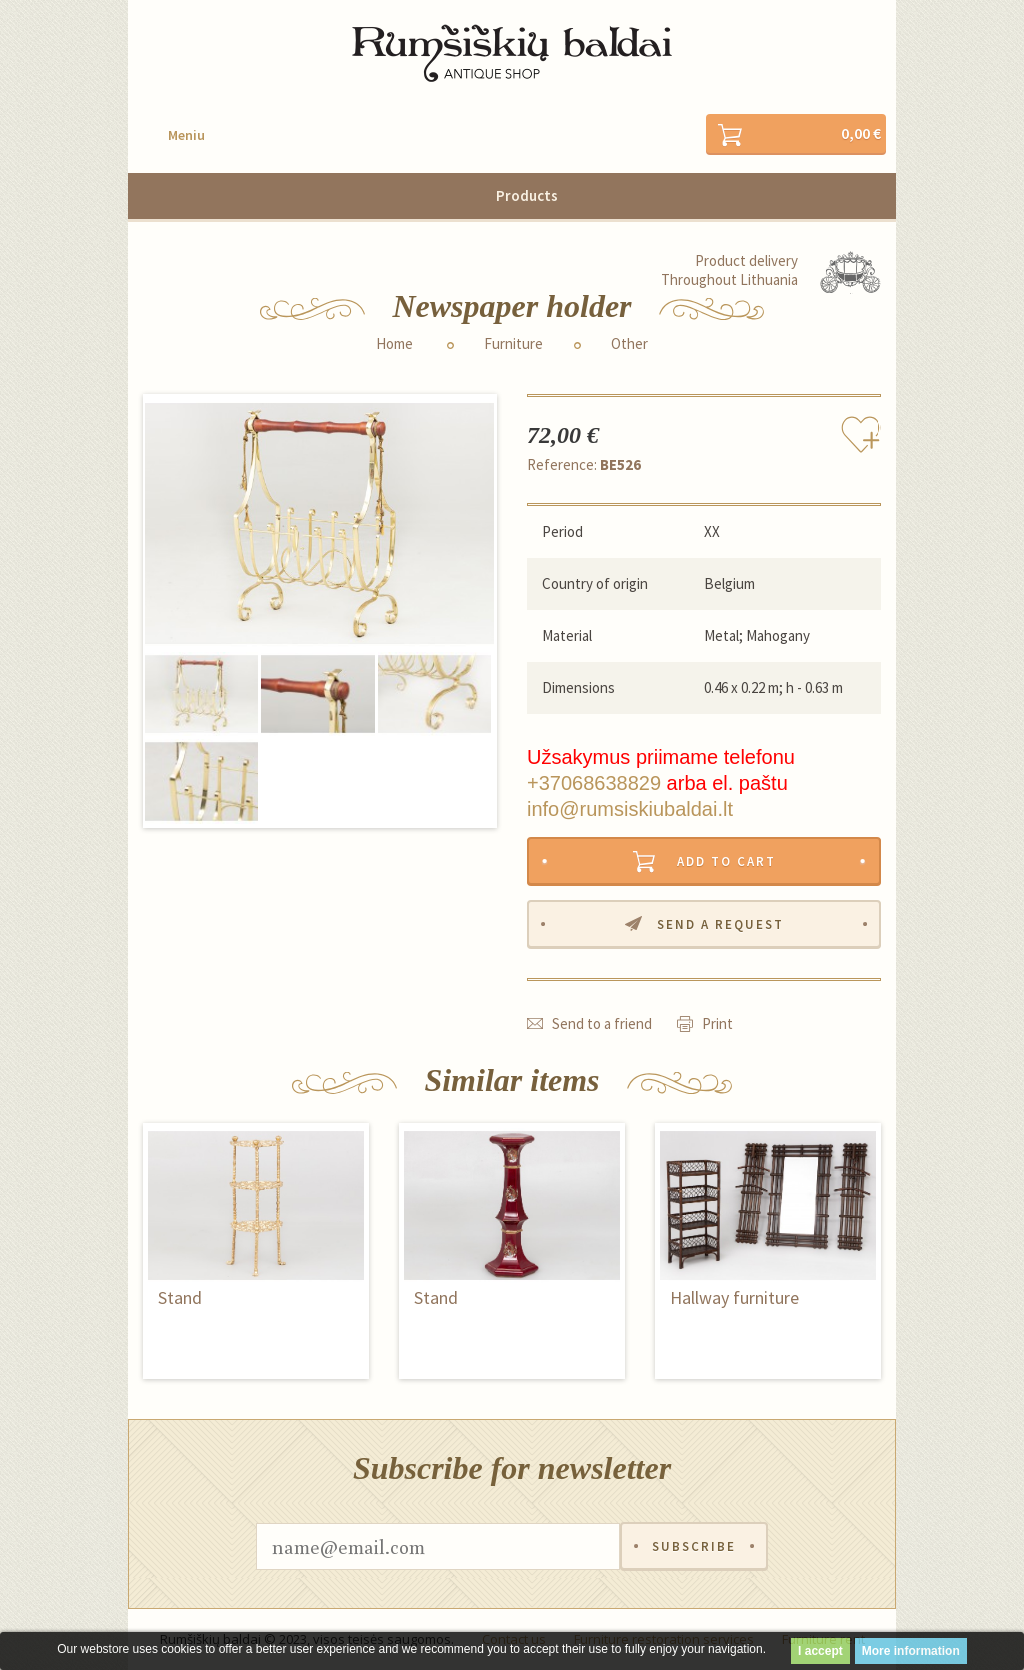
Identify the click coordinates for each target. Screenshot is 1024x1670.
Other (629, 344)
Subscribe (694, 1546)
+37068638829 (594, 783)
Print (717, 1023)
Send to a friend (602, 1023)
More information (911, 1651)
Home (394, 344)
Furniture (513, 344)
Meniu (186, 135)
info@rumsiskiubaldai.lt (630, 809)
